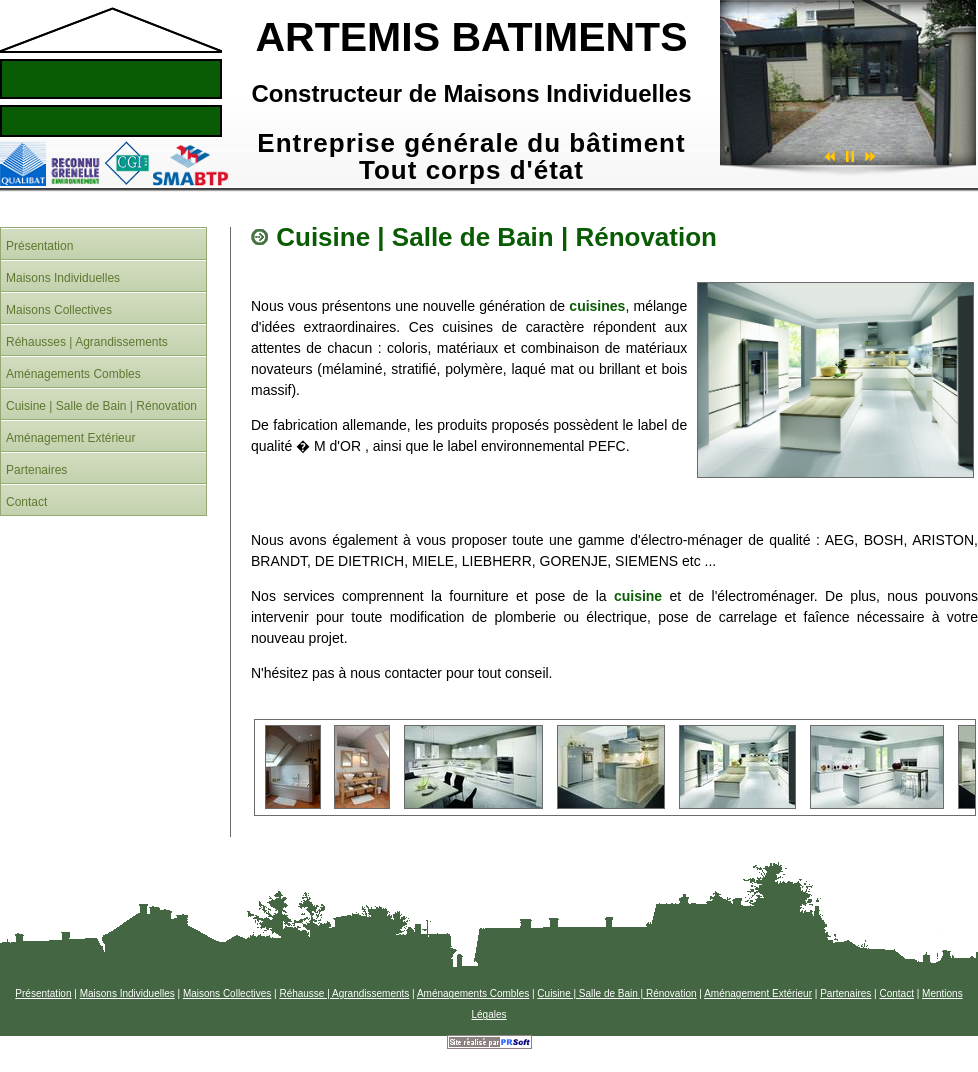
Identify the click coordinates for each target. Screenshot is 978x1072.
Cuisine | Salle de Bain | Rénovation (616, 993)
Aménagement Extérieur (758, 993)
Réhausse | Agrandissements (344, 993)
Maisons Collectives (227, 993)
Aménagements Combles (473, 993)
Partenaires (845, 993)
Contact (896, 993)
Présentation (43, 993)
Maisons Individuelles (127, 993)
